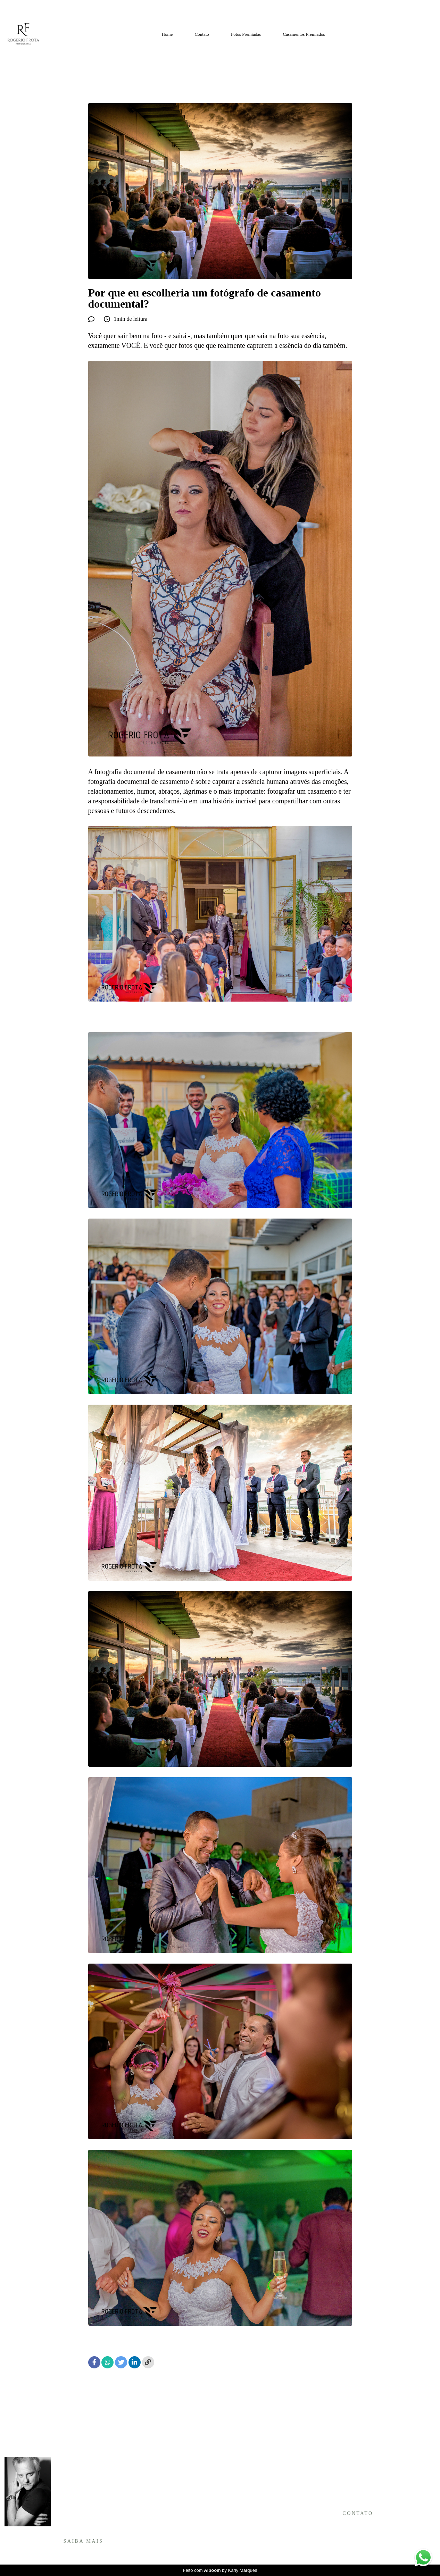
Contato (202, 34)
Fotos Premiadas (246, 34)
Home (167, 34)
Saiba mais (83, 2541)
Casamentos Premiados (304, 34)
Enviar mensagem (363, 2469)
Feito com (220, 2570)
